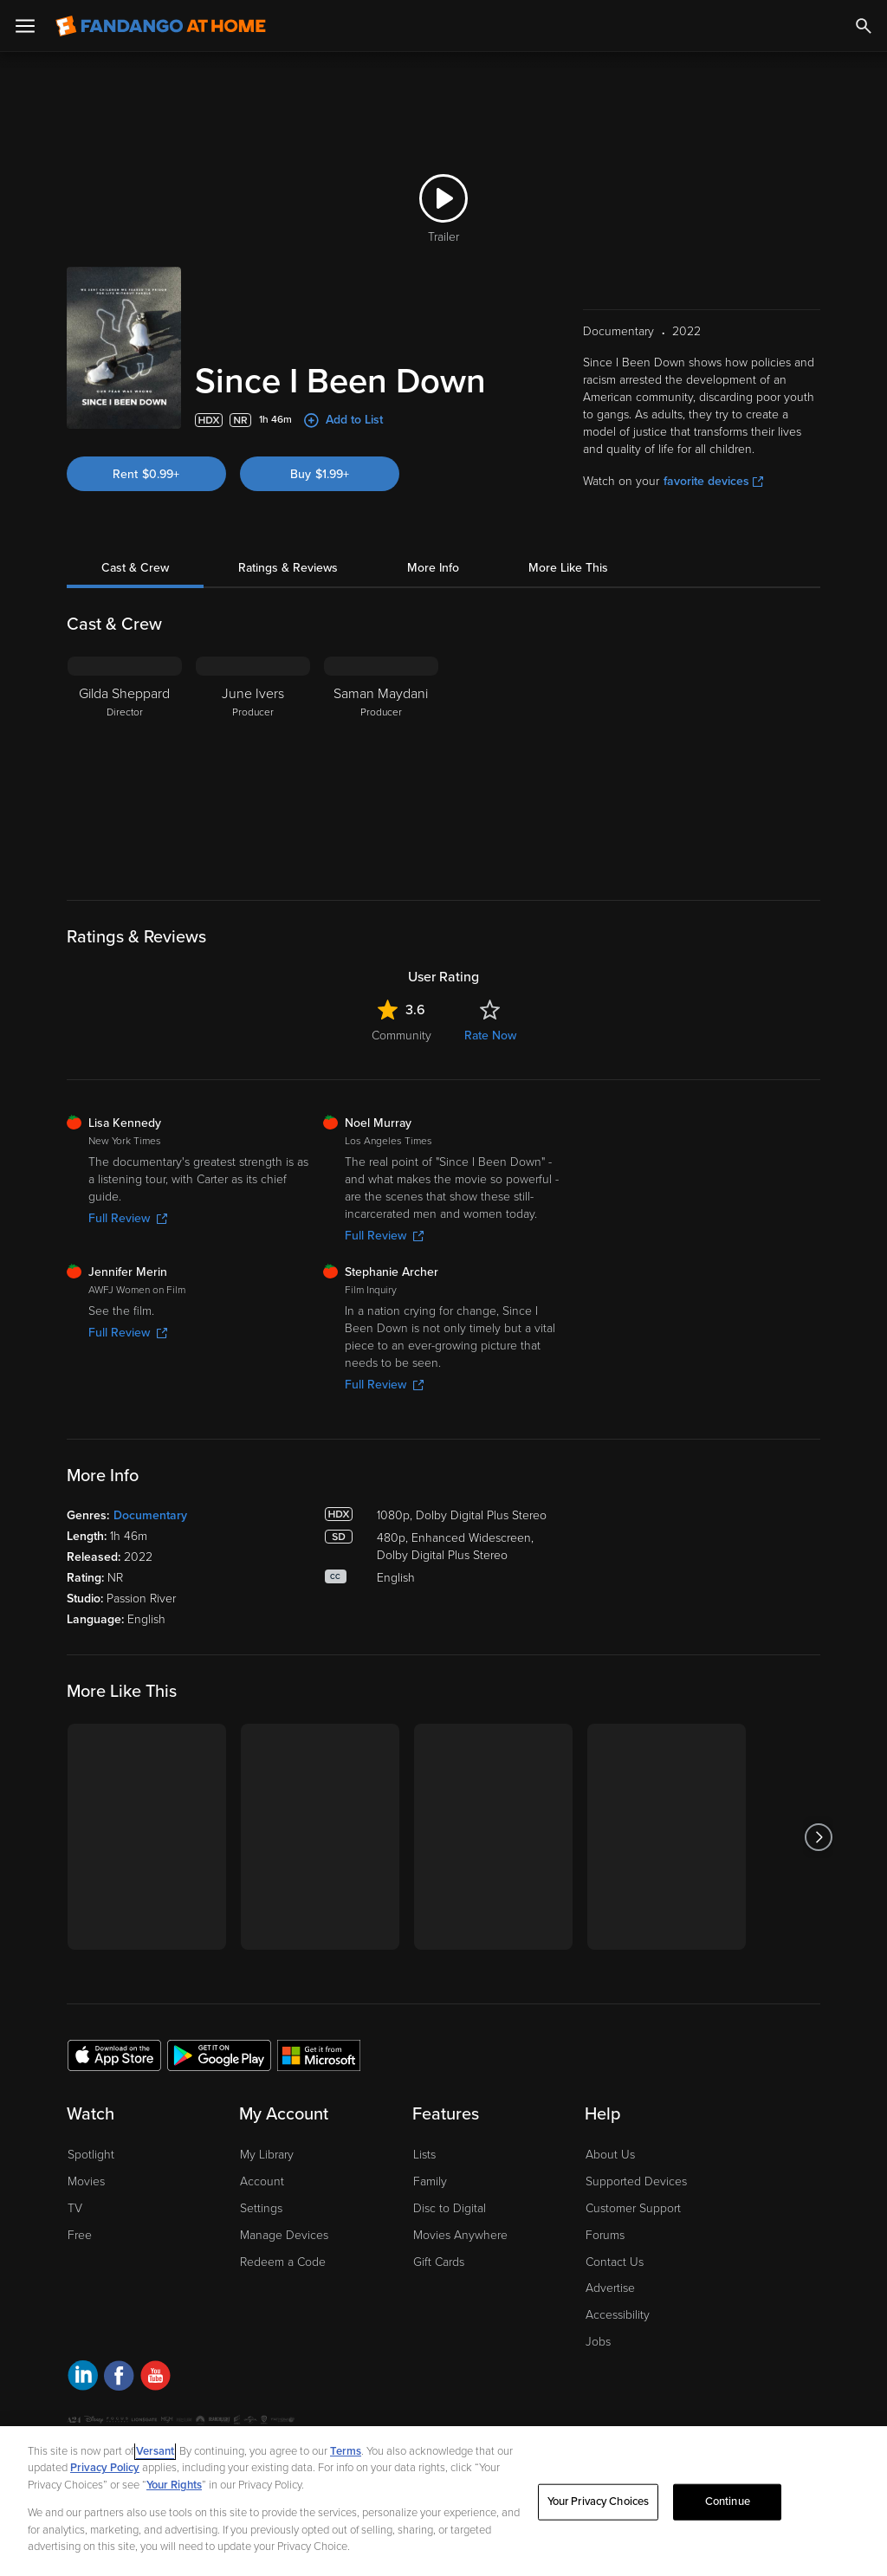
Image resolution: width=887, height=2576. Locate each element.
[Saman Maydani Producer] (381, 765)
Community (401, 1035)
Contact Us (615, 2262)
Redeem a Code (283, 2262)
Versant (155, 2451)
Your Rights (174, 2485)
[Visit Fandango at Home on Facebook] (119, 2378)
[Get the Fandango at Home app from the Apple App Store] (114, 2054)
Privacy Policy (104, 2468)
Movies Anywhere (460, 2235)
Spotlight (91, 2154)
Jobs (598, 2341)
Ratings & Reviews (288, 567)
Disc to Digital (449, 2208)
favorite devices (713, 481)
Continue (727, 2501)
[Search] (863, 26)
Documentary (150, 1515)
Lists (424, 2154)
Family (430, 2181)
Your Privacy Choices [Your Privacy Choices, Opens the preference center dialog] (598, 2501)
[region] (443, 2501)
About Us (610, 2154)
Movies (86, 2181)
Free (80, 2235)
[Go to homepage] (161, 26)
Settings (261, 2208)
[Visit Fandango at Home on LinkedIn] (83, 2378)
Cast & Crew (135, 567)
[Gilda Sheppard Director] (125, 765)
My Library (267, 2154)
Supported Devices (636, 2181)
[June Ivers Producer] (253, 765)
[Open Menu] (25, 26)
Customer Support (633, 2208)
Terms (345, 2451)
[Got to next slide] (818, 1837)
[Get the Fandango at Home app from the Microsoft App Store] (318, 2054)
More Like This (568, 567)
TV (75, 2208)
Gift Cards (438, 2262)
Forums (605, 2235)
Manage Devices (284, 2235)
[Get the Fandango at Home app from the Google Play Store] (219, 2054)
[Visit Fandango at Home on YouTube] (155, 2378)
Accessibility (618, 2314)
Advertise (610, 2288)
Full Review (127, 1218)
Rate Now (490, 1035)
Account (262, 2181)
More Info (433, 567)
